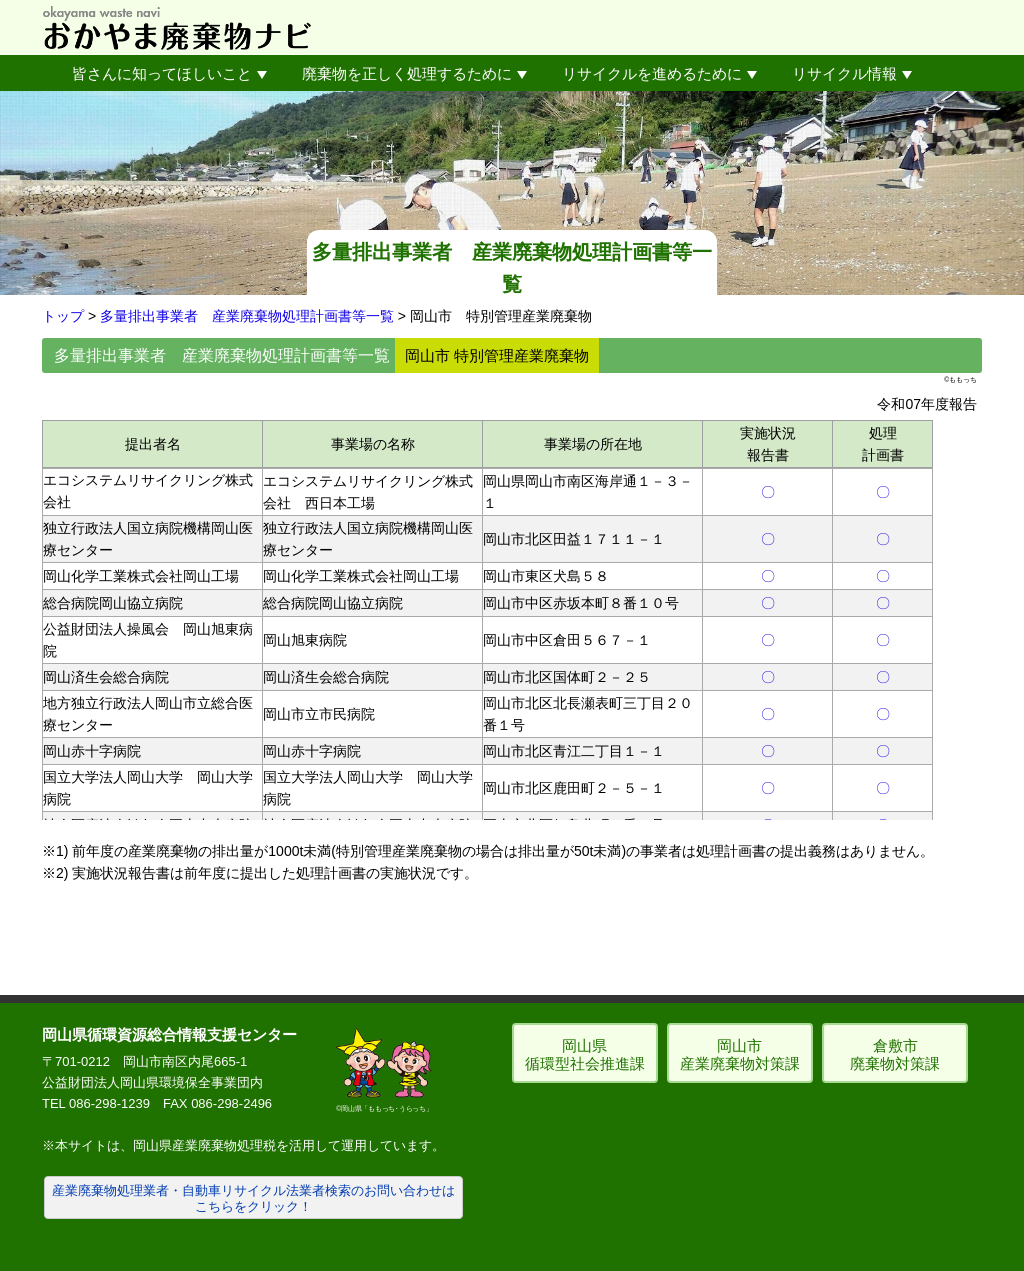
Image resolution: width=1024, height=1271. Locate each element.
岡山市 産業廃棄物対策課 (740, 1054)
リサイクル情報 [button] (852, 73)
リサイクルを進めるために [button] (659, 73)
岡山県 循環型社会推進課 (585, 1054)
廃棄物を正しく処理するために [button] (414, 73)
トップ (63, 316)
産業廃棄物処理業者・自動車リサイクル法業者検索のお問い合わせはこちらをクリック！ (253, 1198)
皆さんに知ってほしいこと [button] (169, 73)
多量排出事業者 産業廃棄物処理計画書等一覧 (247, 316)
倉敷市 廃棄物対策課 (895, 1054)
